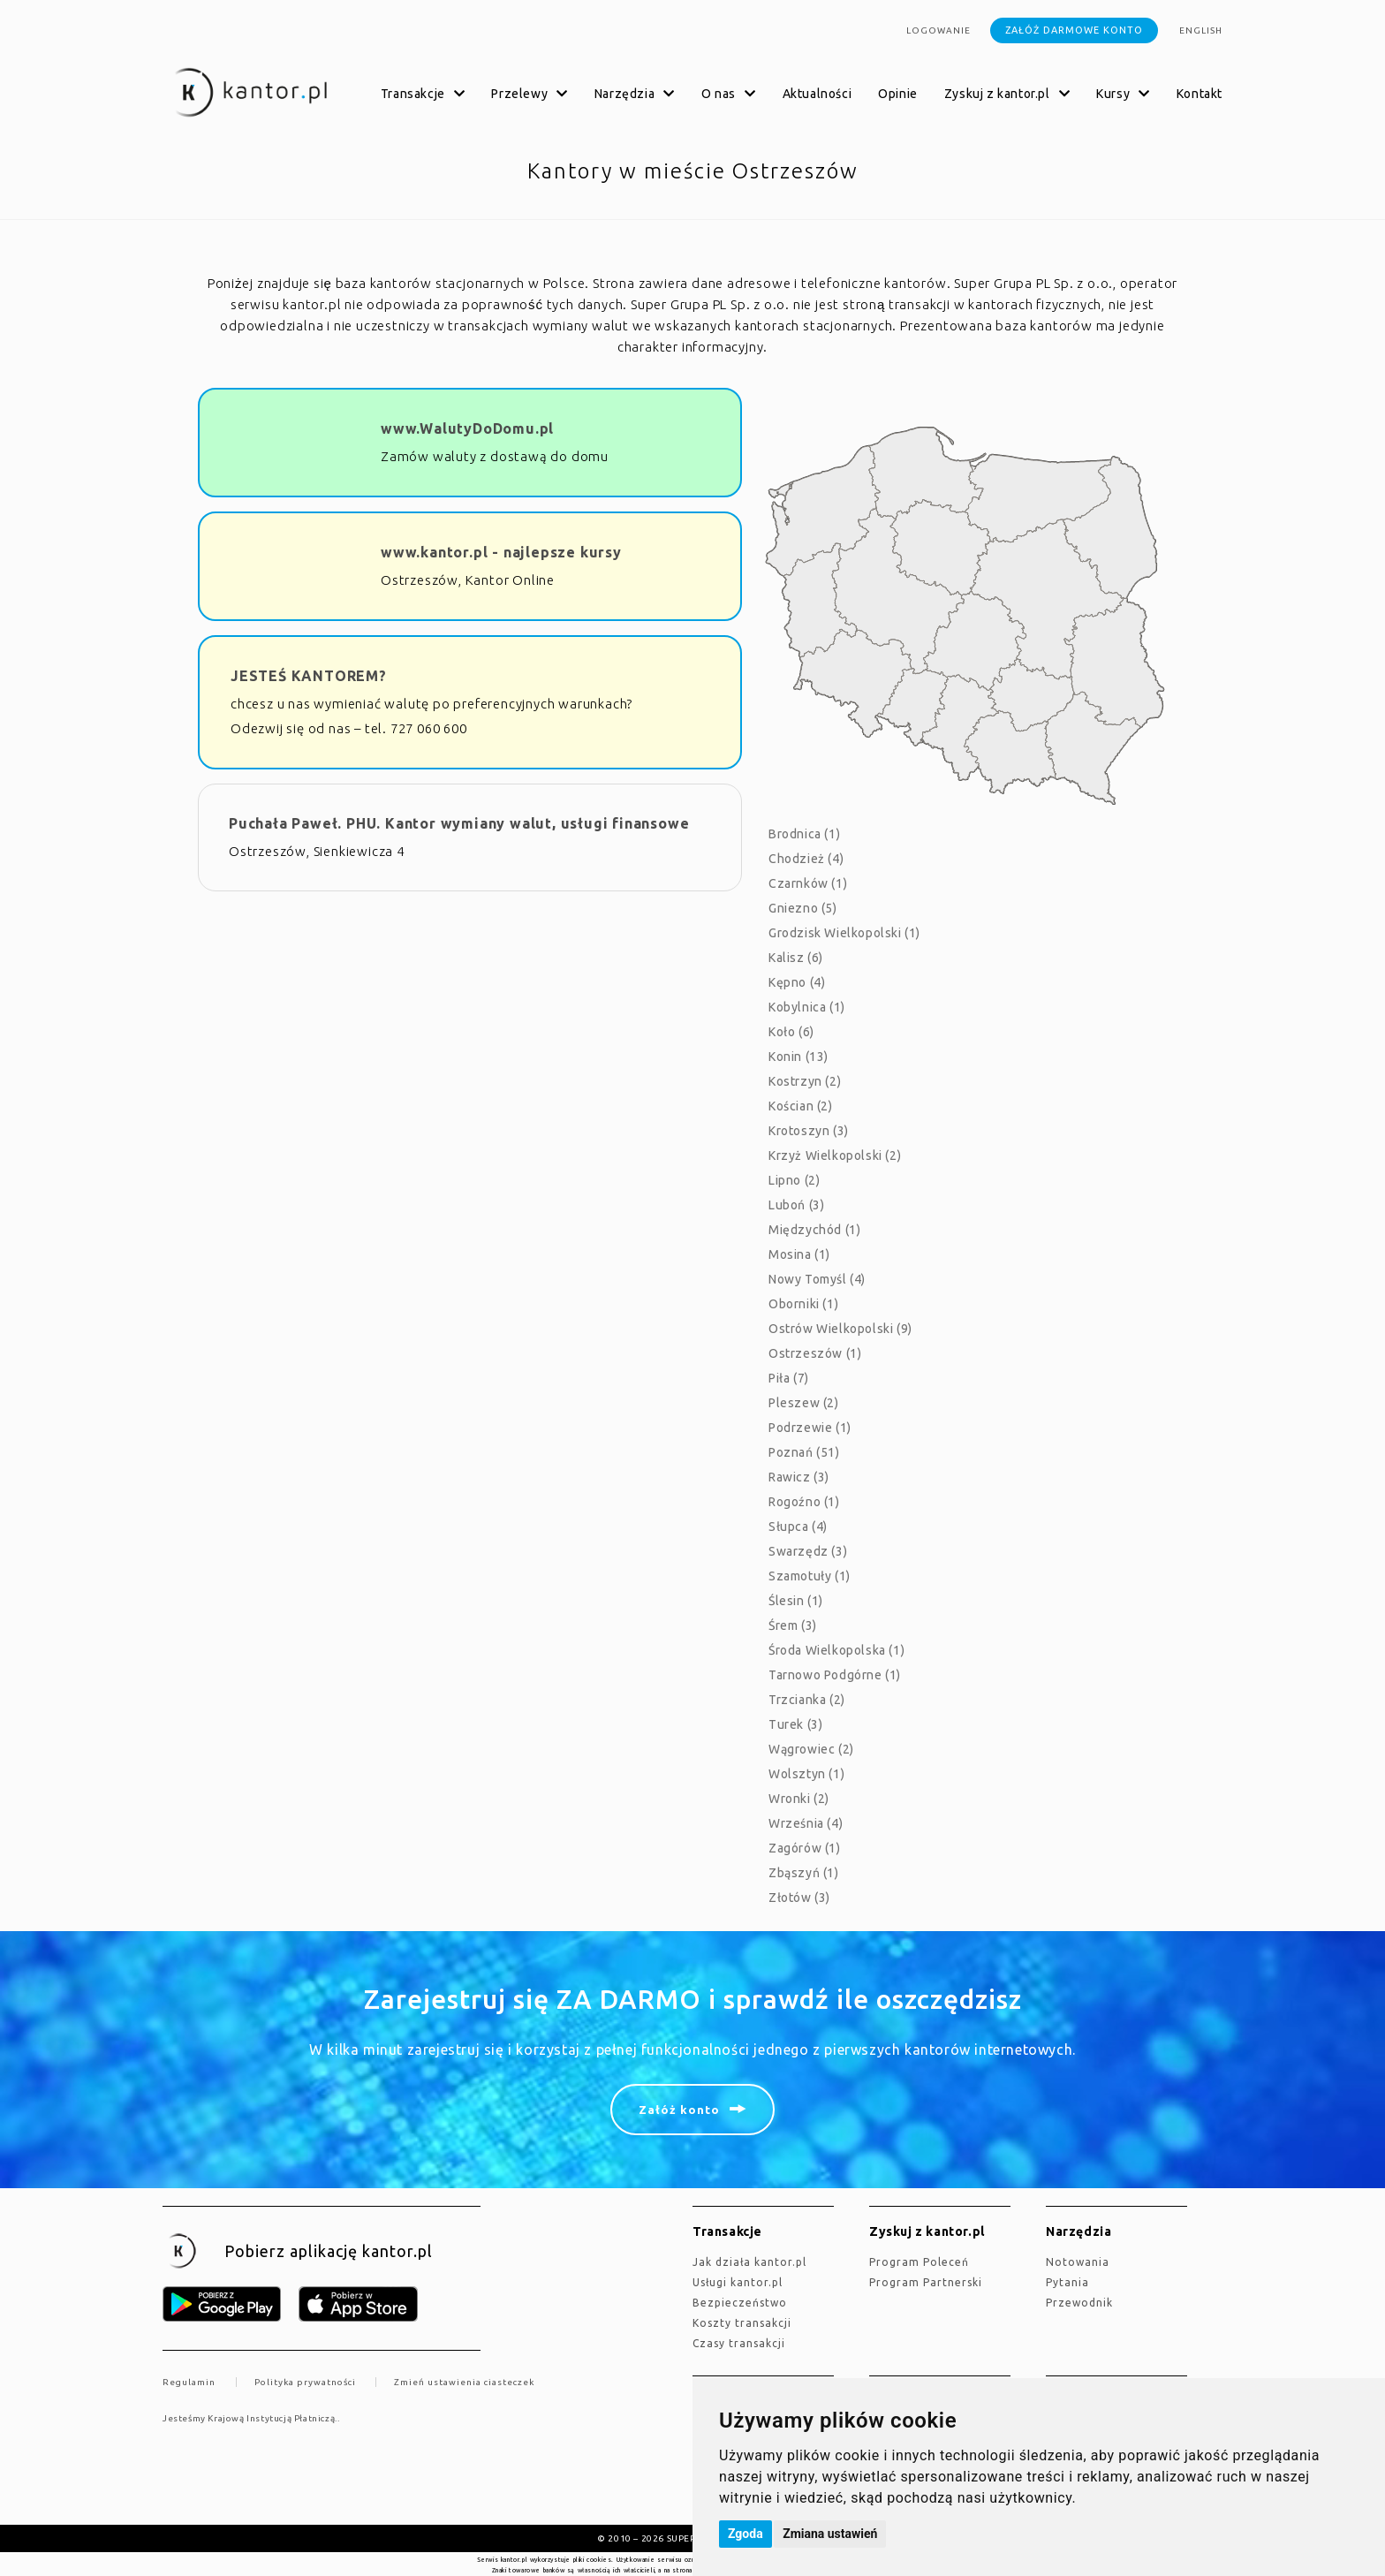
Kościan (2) (800, 1106)
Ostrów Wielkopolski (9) (840, 1329)
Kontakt (1199, 94)
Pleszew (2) (803, 1403)
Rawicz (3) (798, 1477)
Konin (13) (798, 1056)
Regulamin (189, 2382)
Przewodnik (1079, 2302)
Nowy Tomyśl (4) (817, 1279)
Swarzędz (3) (807, 1551)
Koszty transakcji (741, 2323)
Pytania (1067, 2282)
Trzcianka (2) (806, 1700)
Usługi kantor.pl (737, 2282)
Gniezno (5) (802, 908)
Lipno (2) (794, 1180)
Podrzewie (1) (809, 1428)
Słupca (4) (798, 1526)
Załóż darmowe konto (1074, 30)
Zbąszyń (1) (803, 1873)
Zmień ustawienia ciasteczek (464, 2382)
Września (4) (805, 1823)
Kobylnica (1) (806, 1007)
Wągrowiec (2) (811, 1749)
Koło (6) (791, 1032)
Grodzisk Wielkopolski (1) (844, 933)
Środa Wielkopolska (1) (836, 1650)
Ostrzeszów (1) (814, 1353)
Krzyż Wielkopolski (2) (834, 1155)
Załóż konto (679, 2109)
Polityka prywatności (305, 2382)
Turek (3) (795, 1724)
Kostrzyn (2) (804, 1081)
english (1200, 30)
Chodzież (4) (806, 859)
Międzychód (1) (814, 1230)
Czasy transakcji (738, 2343)
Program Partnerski (925, 2282)
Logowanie (938, 30)
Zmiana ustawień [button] (830, 2534)
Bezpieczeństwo (739, 2302)
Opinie (898, 94)
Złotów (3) (799, 1897)
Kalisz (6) (795, 958)
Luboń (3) (796, 1205)
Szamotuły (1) (809, 1576)
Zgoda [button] (745, 2534)
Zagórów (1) (804, 1848)
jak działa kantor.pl (749, 2262)
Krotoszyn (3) (808, 1131)
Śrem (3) (792, 1625)
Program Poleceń (919, 2262)
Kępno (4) (796, 982)
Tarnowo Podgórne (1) (834, 1675)
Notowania (1077, 2262)
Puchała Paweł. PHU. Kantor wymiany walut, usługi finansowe (459, 823)
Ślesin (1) (795, 1601)
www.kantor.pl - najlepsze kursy (501, 552)
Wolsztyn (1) (806, 1774)
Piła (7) (788, 1378)
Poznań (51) (804, 1452)
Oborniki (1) (803, 1304)
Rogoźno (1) (804, 1502)
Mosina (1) (799, 1254)
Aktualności (817, 94)
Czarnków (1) (807, 883)
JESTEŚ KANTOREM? (309, 676)
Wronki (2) (798, 1799)
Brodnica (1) (804, 834)
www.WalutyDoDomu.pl (467, 428)
